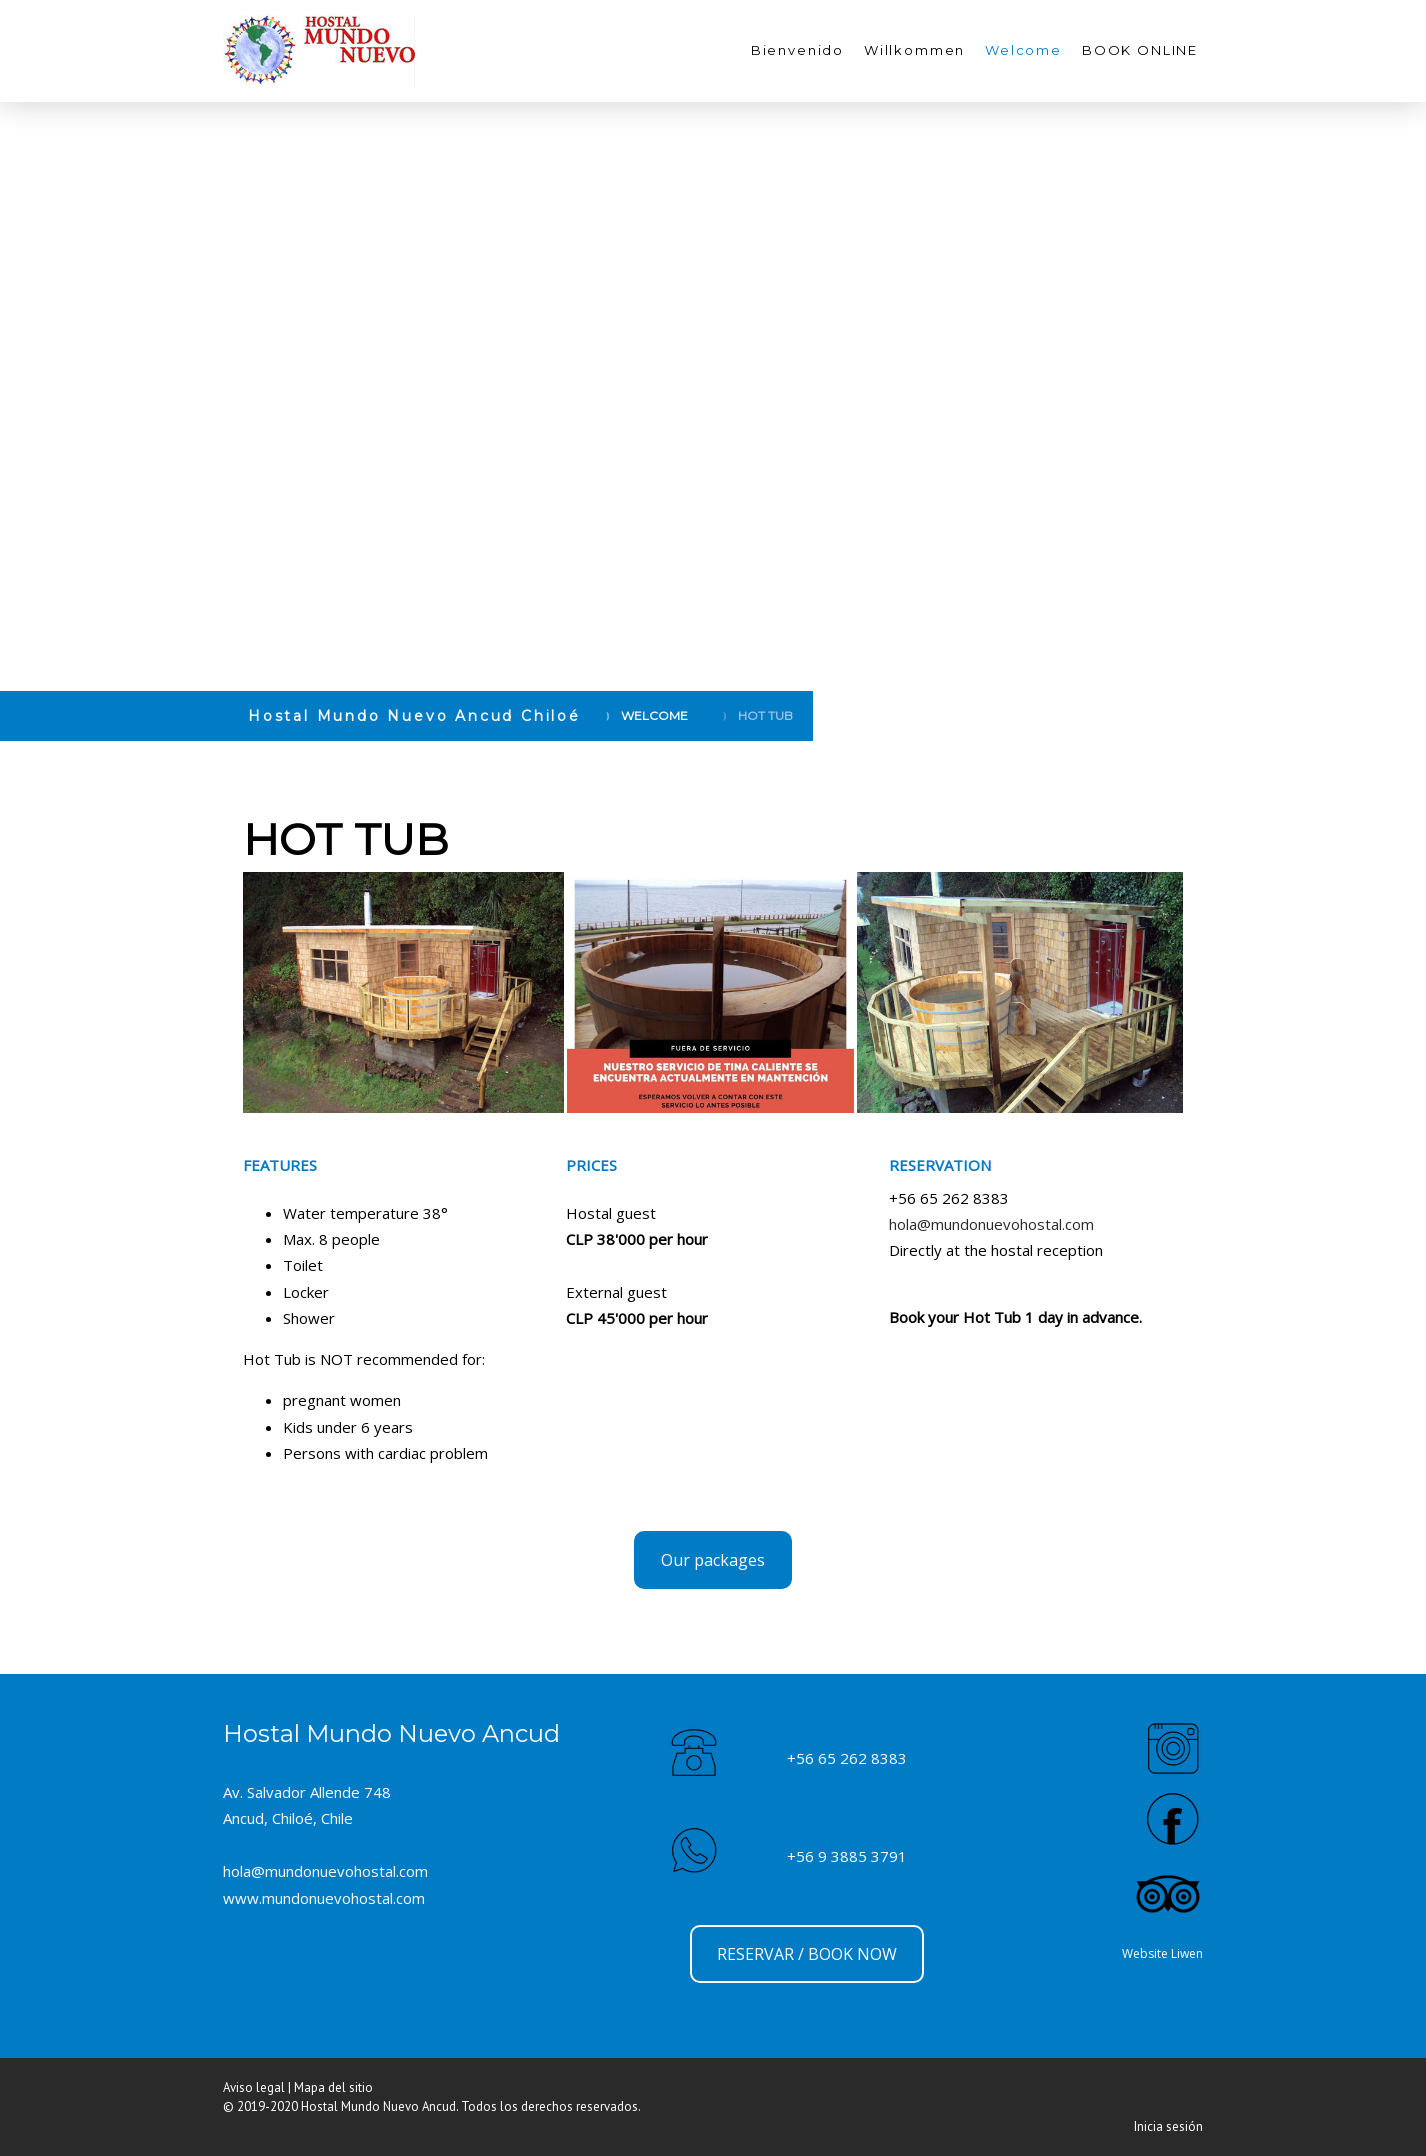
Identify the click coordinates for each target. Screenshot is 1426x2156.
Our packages (713, 1560)
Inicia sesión (1168, 2126)
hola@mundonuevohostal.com (991, 1224)
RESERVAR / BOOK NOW (807, 1954)
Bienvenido (797, 50)
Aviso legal (254, 2087)
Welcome (1023, 50)
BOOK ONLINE (1140, 50)
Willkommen (914, 50)
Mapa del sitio (333, 2087)
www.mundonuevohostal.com (324, 1898)
